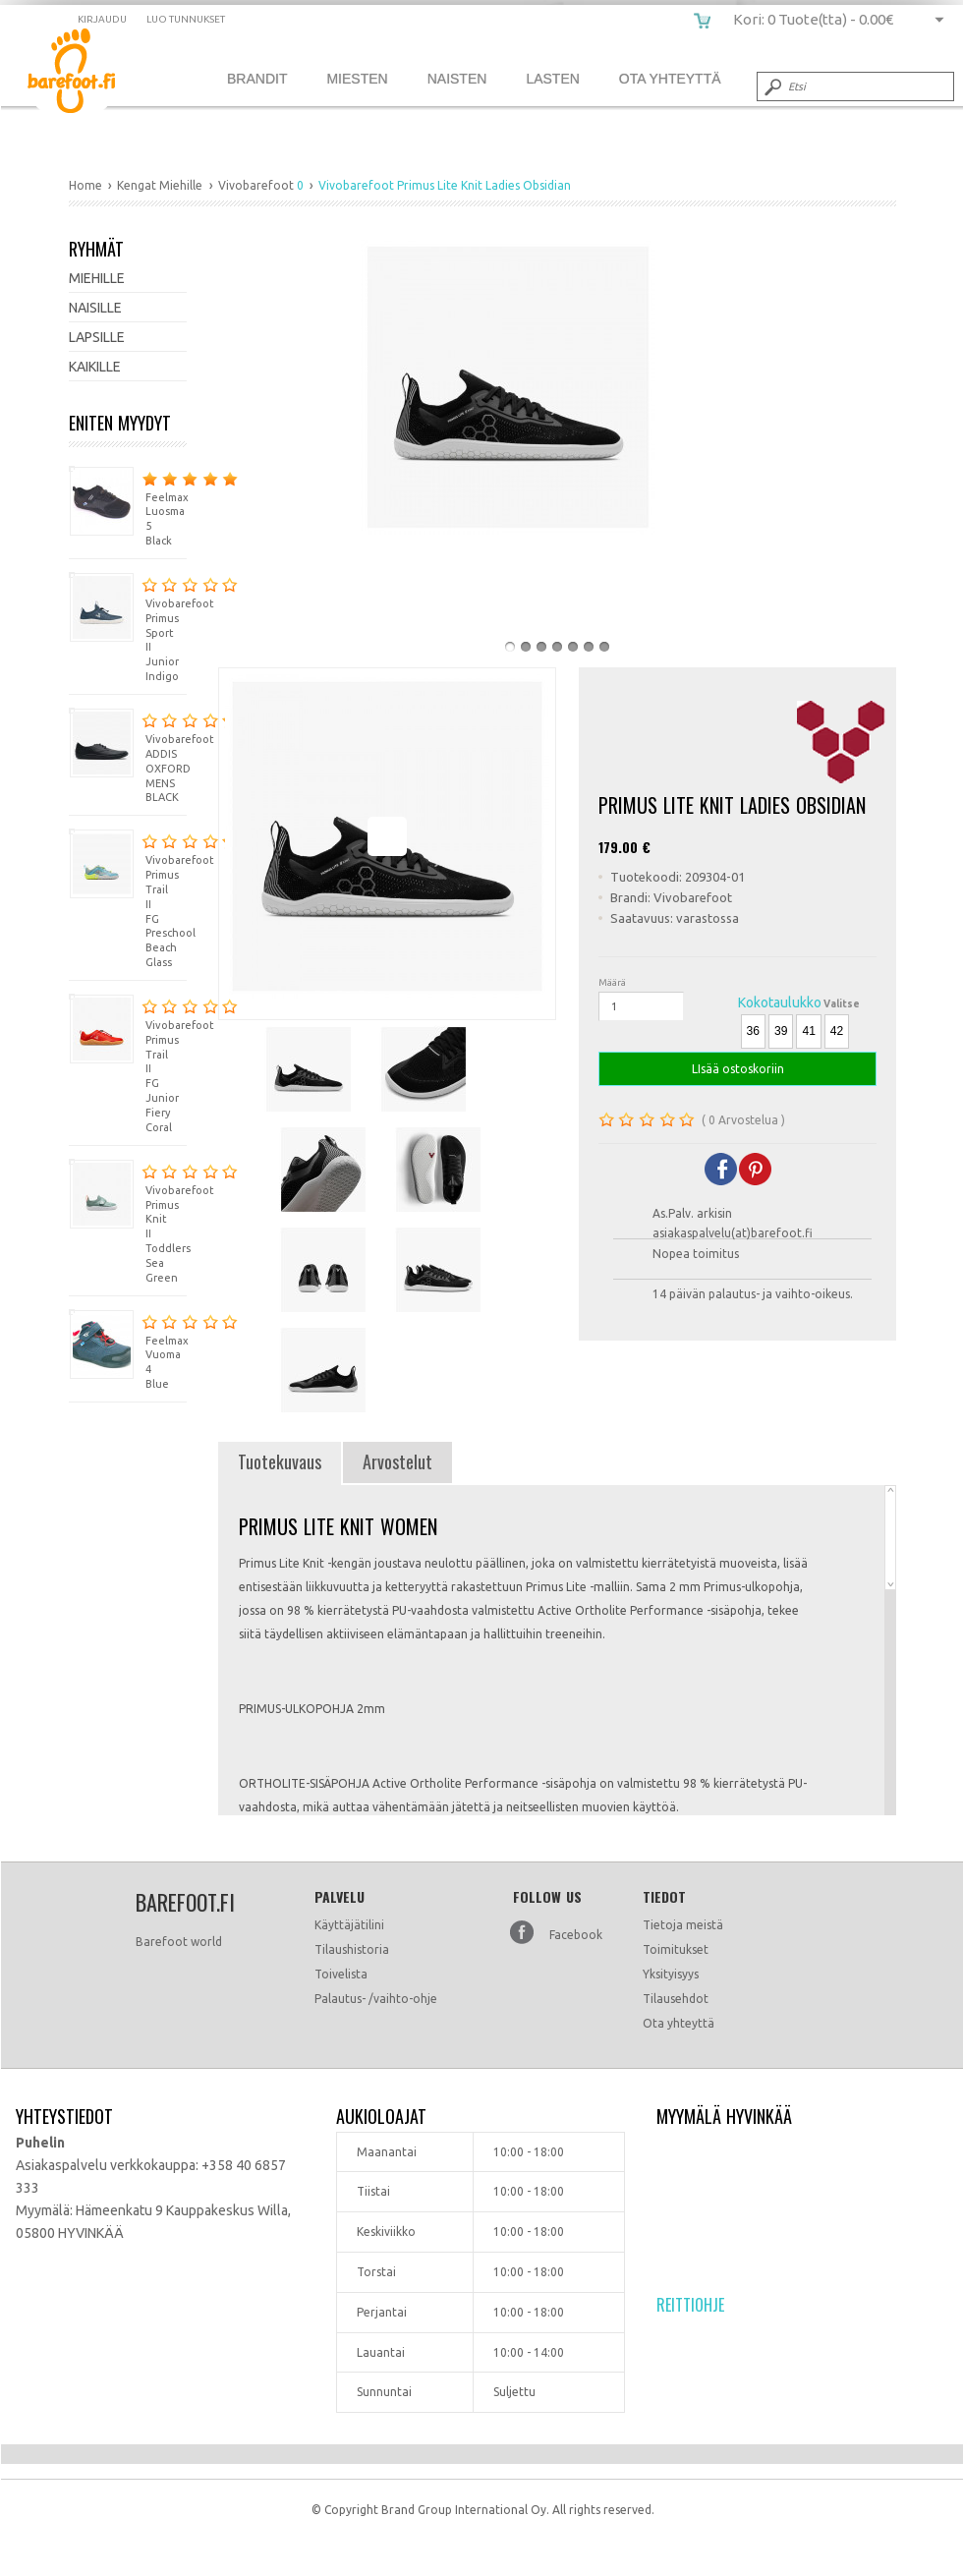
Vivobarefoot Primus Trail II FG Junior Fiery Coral (128, 1063)
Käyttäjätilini (349, 1924)
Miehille (97, 278)
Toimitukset (675, 1949)
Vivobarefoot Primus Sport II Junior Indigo (128, 627)
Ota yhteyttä (678, 2023)
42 (836, 1031)
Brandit (257, 78)
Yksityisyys (671, 1974)
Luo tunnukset (185, 19)
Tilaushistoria (351, 1949)
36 (753, 1031)
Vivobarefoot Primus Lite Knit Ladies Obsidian (86, 74)
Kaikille (95, 366)
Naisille (95, 307)
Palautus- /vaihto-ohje (375, 1998)
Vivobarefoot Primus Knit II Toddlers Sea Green (128, 1221)
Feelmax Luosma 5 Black (128, 506)
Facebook (575, 1934)
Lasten (552, 78)
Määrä (612, 982)
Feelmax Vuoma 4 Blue (128, 1350)
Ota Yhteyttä (670, 78)
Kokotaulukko (779, 1002)
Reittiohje (690, 2305)
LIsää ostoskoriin (737, 1069)
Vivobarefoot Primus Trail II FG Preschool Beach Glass (128, 898)
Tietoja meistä (683, 1924)
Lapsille (97, 337)
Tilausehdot (675, 1998)
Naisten (457, 78)
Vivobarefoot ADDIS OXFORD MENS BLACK (128, 755)
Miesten (356, 78)
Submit (771, 86)
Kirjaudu (102, 19)
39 (780, 1031)
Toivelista (341, 1974)
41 (808, 1031)
